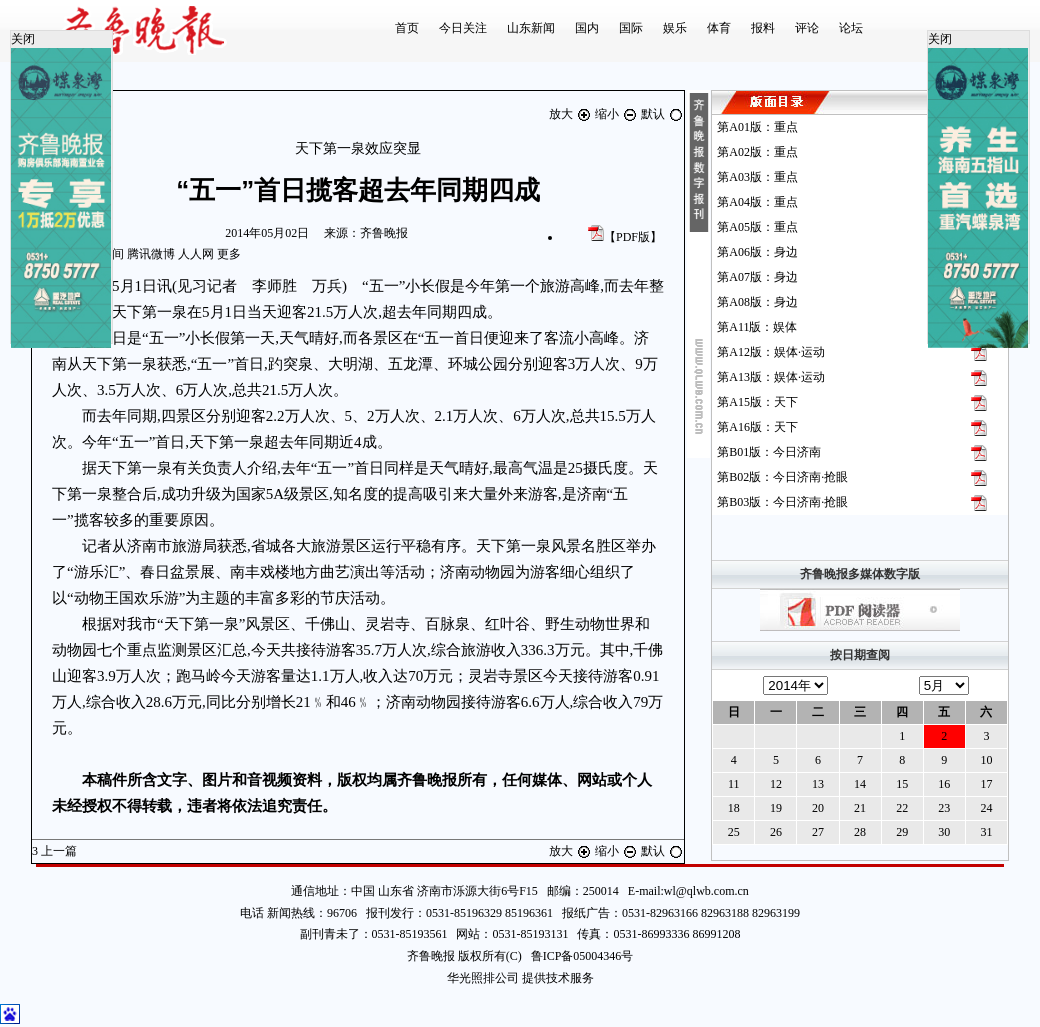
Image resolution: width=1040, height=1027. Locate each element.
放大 (572, 114)
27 (818, 832)
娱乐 (675, 28)
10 (986, 760)
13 (818, 784)
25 (734, 832)
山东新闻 (531, 28)
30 (944, 832)
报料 (763, 28)
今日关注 (463, 28)
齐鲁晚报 (384, 233)
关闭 (23, 39)
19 (776, 808)
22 (902, 808)
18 (734, 808)
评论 (807, 28)
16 (944, 784)
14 (860, 784)
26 (776, 832)
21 (860, 808)
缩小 (618, 114)
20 (818, 808)
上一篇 (56, 851)
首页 (407, 28)
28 (860, 832)
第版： (757, 127)
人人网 (196, 254)
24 (986, 808)
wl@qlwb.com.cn (706, 891)
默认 (662, 114)
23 (944, 808)
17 (986, 784)
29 (902, 832)
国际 (631, 28)
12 (776, 784)
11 (734, 784)
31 (986, 832)
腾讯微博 (151, 254)
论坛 (851, 28)
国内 (587, 28)
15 (902, 784)
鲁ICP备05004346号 (578, 956)
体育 (719, 28)
